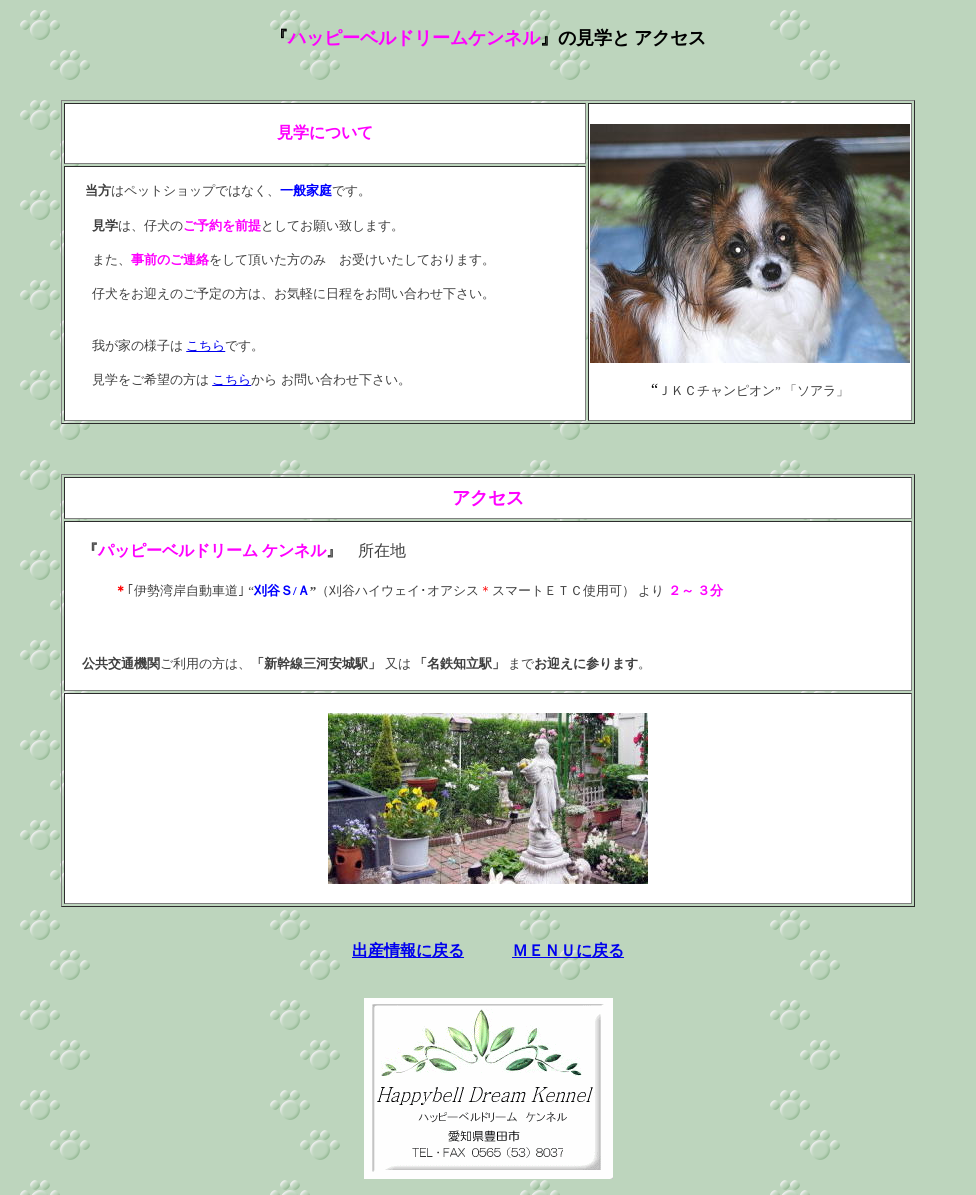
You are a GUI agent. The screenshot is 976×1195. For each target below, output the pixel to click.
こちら (205, 345)
